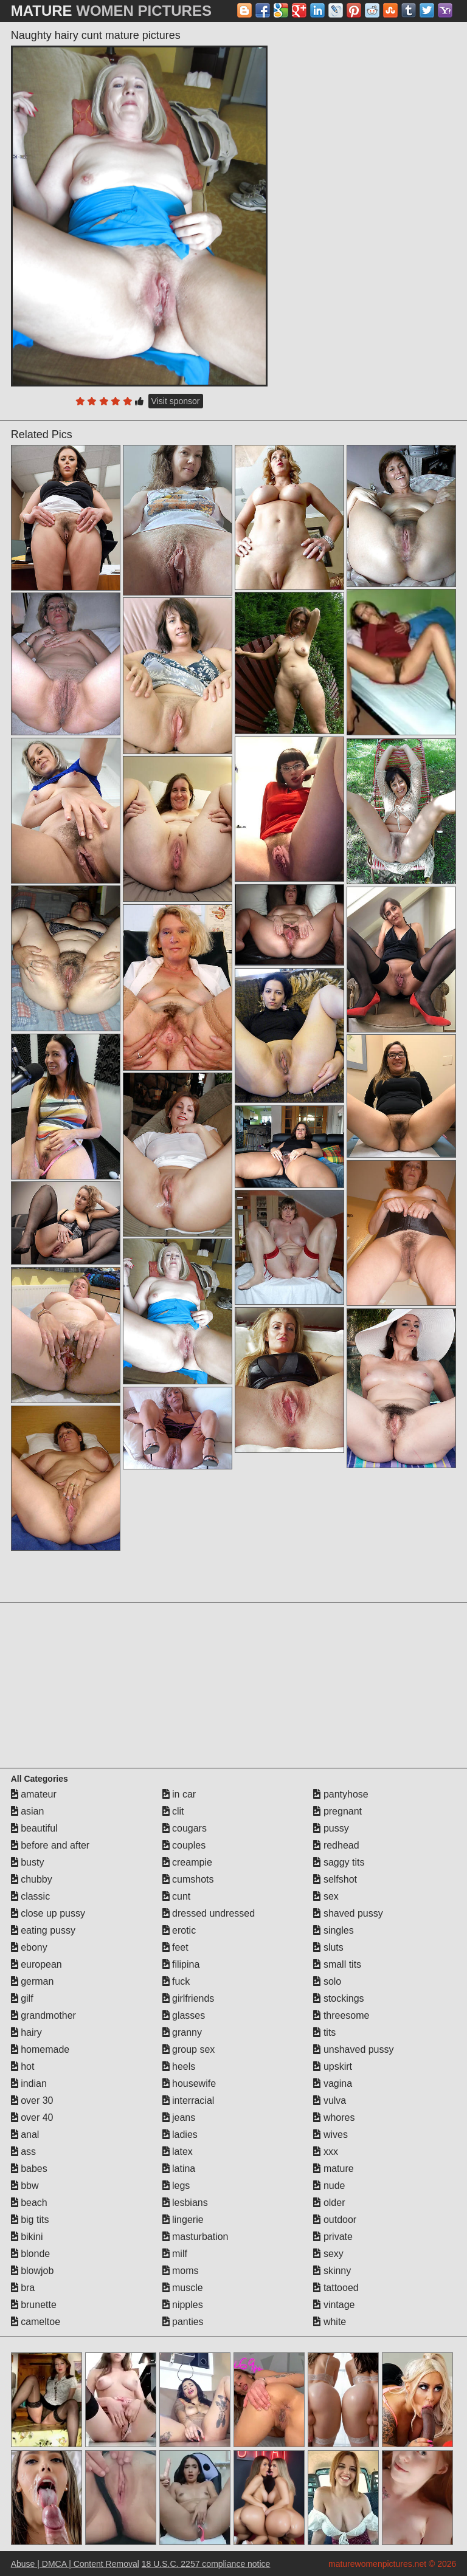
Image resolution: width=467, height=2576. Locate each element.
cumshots (188, 1879)
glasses (184, 2015)
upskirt (332, 2066)
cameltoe (35, 2322)
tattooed (335, 2287)
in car (179, 1794)
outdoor (334, 2219)
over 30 (32, 2100)
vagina (332, 2083)
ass (23, 2151)
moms (180, 2270)
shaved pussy (347, 1913)
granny (182, 2032)
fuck (176, 1981)
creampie (187, 1862)
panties (183, 2322)
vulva (329, 2100)
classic (30, 1896)
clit (173, 1811)
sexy (328, 2253)
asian (27, 1811)
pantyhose (340, 1794)
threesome (341, 2015)
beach (29, 2202)
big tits (30, 2219)
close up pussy (48, 1913)
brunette (34, 2305)
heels (179, 2066)
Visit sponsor (175, 401)
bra (23, 2287)
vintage (334, 2305)
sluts (328, 1947)
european (36, 1964)
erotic (179, 1930)
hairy (26, 2032)
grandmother (43, 2015)
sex (325, 1896)
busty (27, 1862)
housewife (189, 2083)
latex (177, 2151)
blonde (30, 2253)
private (332, 2236)
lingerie (183, 2219)
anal (25, 2134)
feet (175, 1947)
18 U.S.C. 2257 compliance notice (206, 2564)
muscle (182, 2287)
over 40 (32, 2117)
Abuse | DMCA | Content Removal (75, 2564)
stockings (338, 1998)
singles (333, 1930)
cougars (184, 1828)
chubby (31, 1879)
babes (29, 2168)
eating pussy (43, 1930)
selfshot (335, 1879)
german (32, 1981)
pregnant (337, 1811)
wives (330, 2134)
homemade (40, 2049)
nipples (182, 2305)
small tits (337, 1964)
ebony (29, 1947)
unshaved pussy (353, 2049)
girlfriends (188, 1998)
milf (174, 2253)
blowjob (32, 2270)
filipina (181, 1964)
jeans (179, 2117)
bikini (27, 2236)
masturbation (195, 2236)
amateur (34, 1794)
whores (334, 2117)
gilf (22, 1998)
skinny (332, 2270)
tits (324, 2032)
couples (184, 1845)
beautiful (34, 1828)
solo (327, 1981)
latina (179, 2168)
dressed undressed (208, 1913)
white (329, 2322)
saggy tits (338, 1862)
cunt (176, 1896)
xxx (325, 2151)
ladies (180, 2134)
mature (333, 2168)
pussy (330, 1828)
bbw (25, 2185)
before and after (50, 1845)
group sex (188, 2049)
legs (176, 2185)
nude (329, 2185)
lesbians (185, 2202)
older (329, 2202)
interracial (188, 2100)
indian (29, 2083)
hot (23, 2066)
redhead (336, 1845)
